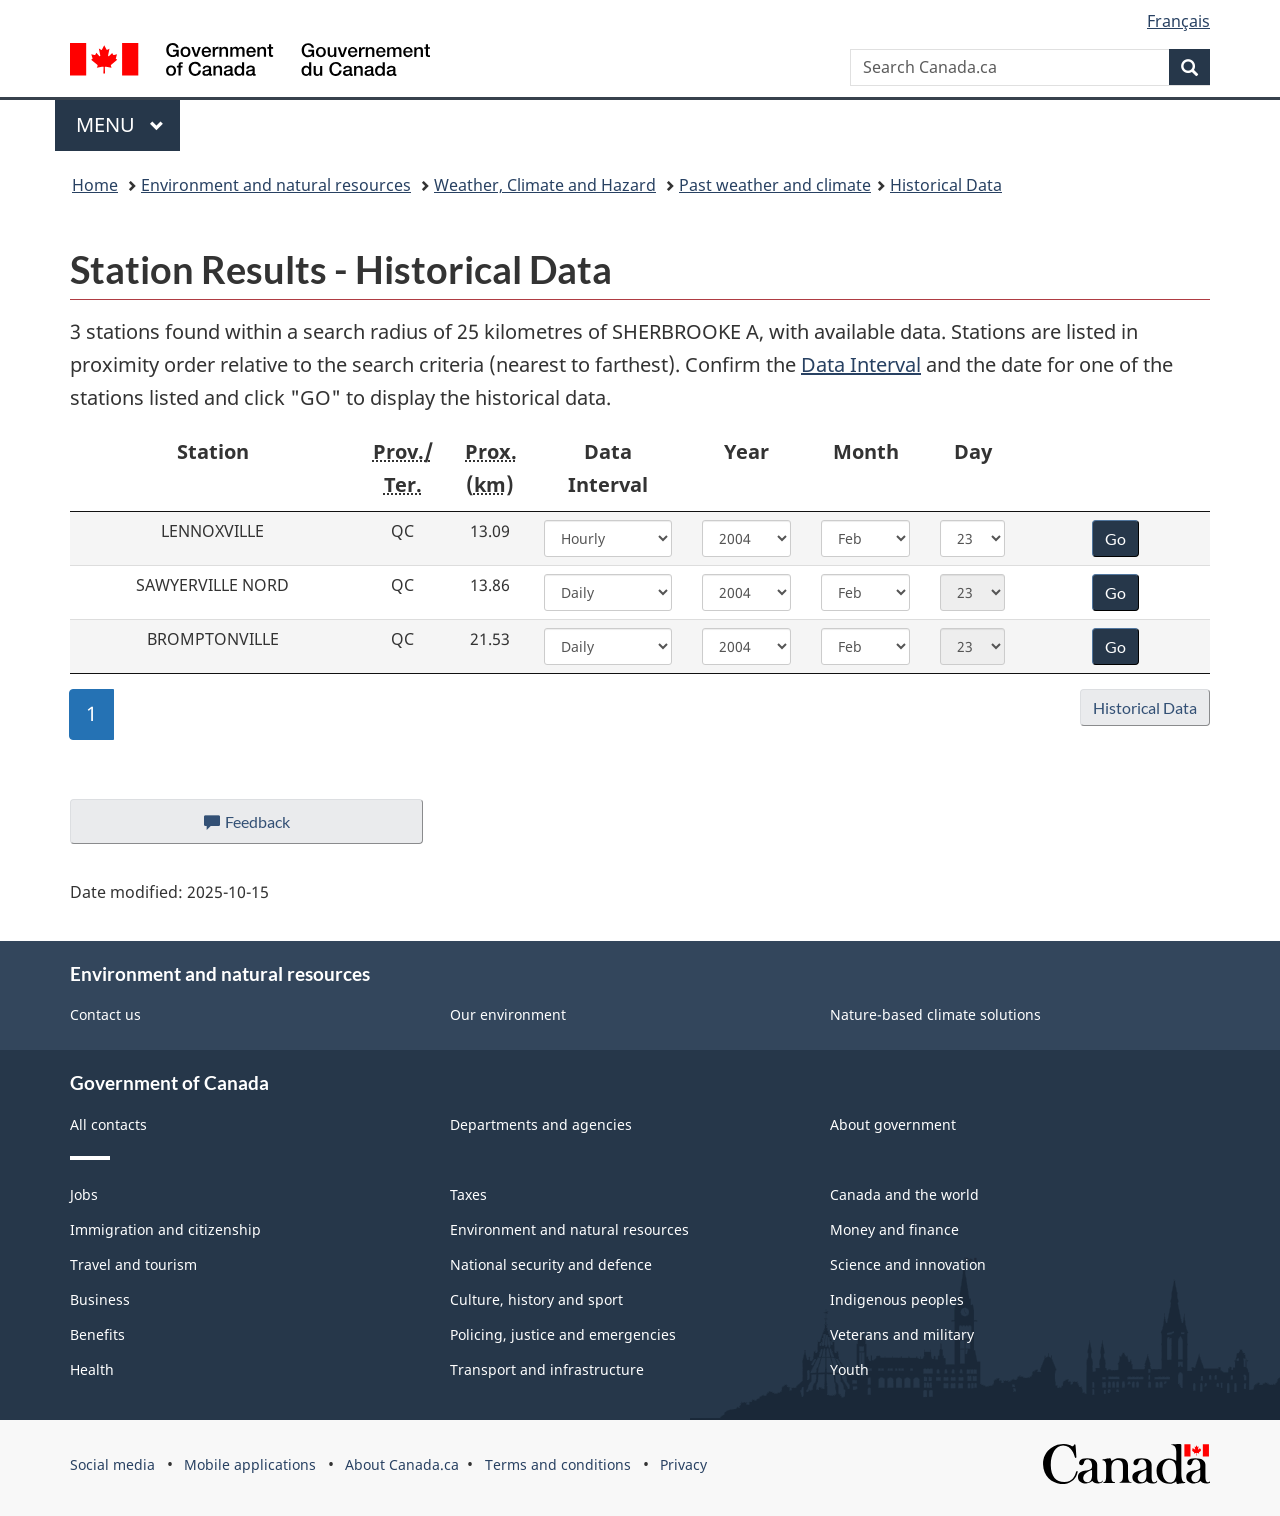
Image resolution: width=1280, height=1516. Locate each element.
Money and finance (894, 1229)
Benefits (97, 1334)
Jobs (84, 1194)
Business (100, 1299)
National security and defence (551, 1264)
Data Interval (861, 364)
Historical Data (946, 185)
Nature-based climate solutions (935, 1014)
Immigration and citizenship (165, 1229)
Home (95, 185)
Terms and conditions (558, 1464)
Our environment (508, 1014)
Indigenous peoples (897, 1299)
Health (92, 1369)
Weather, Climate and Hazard (545, 185)
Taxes (468, 1194)
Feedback (266, 827)
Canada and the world (904, 1194)
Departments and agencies (541, 1124)
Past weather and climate (775, 185)
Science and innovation (908, 1264)
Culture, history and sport (536, 1299)
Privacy (683, 1464)
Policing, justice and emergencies (563, 1334)
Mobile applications (250, 1464)
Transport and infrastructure (547, 1369)
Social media (112, 1464)
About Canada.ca (402, 1464)
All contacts (108, 1124)
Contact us (105, 1014)
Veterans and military (902, 1334)
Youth (849, 1369)
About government (893, 1124)
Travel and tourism (133, 1264)
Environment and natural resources (276, 185)
